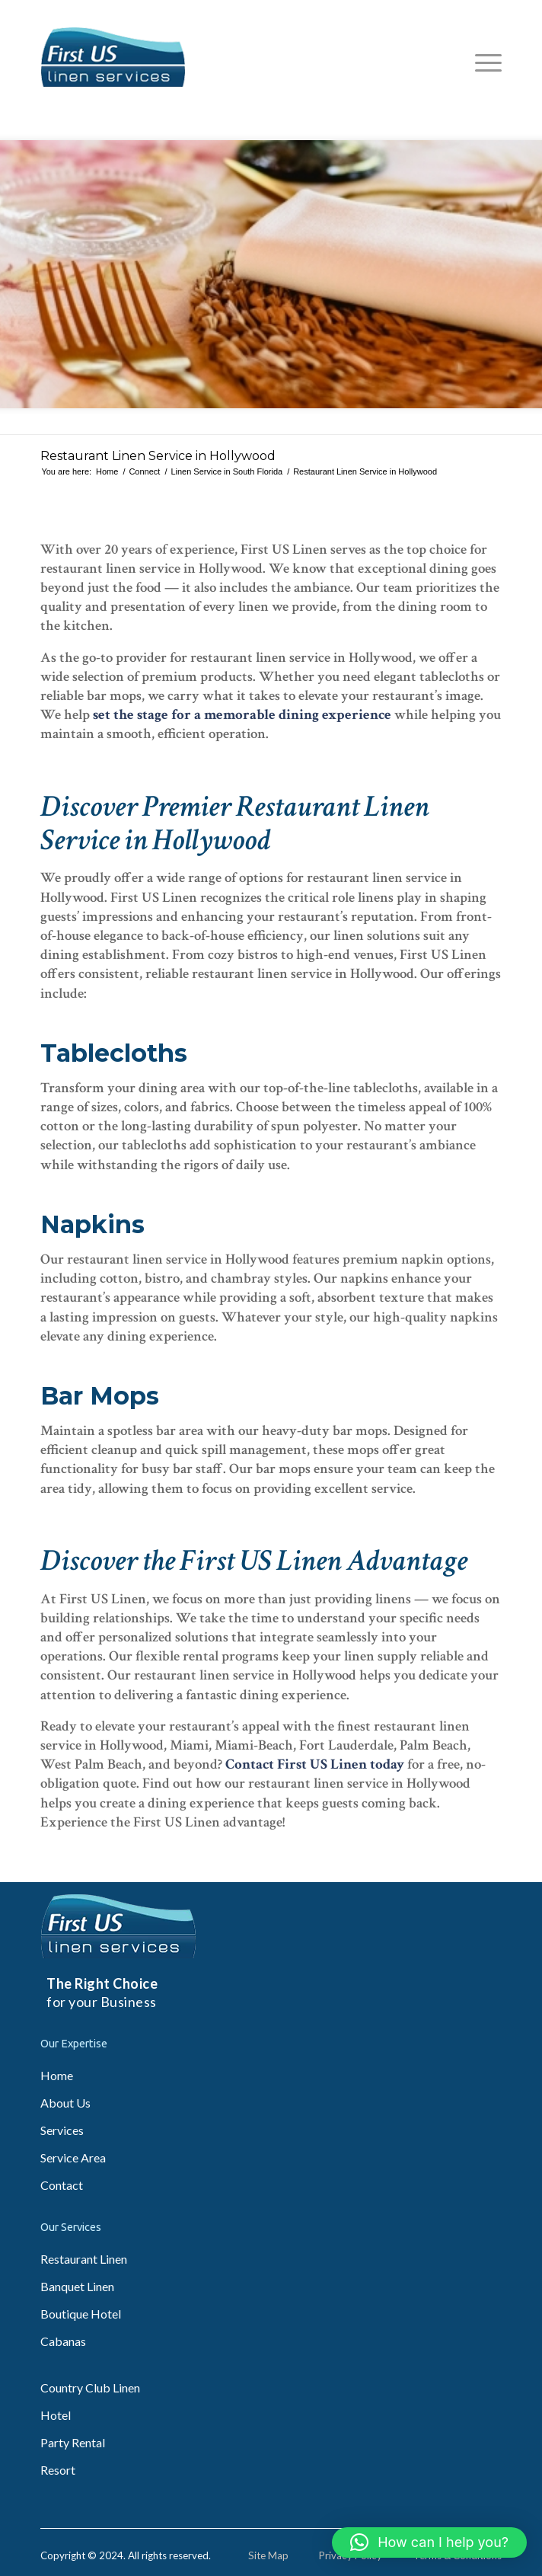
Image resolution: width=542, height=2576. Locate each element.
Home (56, 2075)
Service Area (73, 2157)
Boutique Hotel (80, 2313)
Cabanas (63, 2341)
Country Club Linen (90, 2387)
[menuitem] (481, 62)
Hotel (55, 2415)
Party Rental (72, 2442)
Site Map (268, 2555)
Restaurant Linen (83, 2259)
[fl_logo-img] (224, 57)
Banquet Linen (77, 2286)
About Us (65, 2102)
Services (62, 2130)
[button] (429, 2542)
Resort (57, 2470)
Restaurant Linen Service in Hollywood (158, 456)
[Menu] (481, 62)
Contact (61, 2185)
